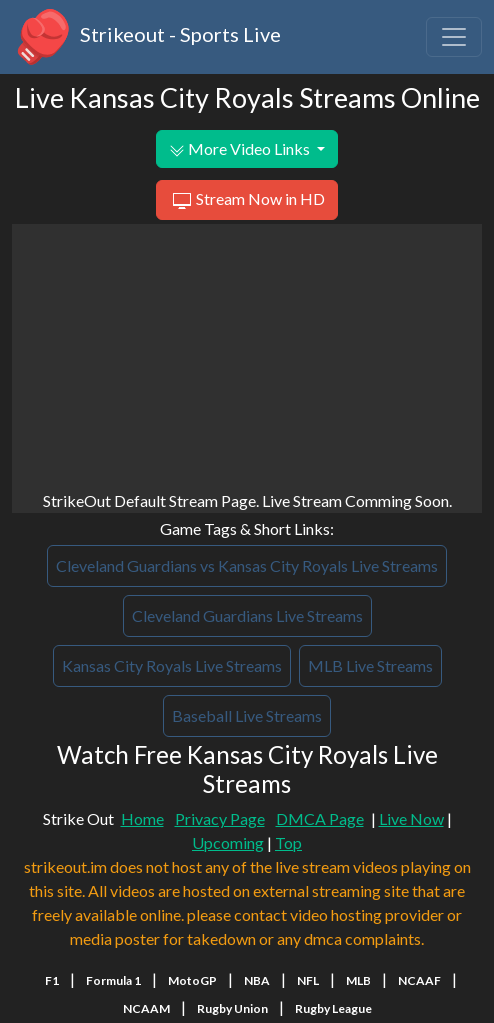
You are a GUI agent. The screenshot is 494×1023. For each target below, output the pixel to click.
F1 (52, 980)
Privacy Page (220, 818)
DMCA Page (320, 818)
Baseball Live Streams (247, 715)
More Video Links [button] (241, 149)
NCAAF (419, 980)
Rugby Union (232, 1008)
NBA (257, 980)
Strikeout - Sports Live (146, 37)
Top (288, 842)
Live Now (411, 818)
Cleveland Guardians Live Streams (247, 615)
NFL (308, 980)
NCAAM (146, 1008)
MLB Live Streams (370, 665)
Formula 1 (113, 980)
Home (142, 818)
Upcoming (228, 842)
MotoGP (192, 980)
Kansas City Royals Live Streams (172, 665)
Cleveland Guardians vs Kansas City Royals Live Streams (247, 565)
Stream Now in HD (246, 201)
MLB (358, 980)
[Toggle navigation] (454, 37)
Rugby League (333, 1008)
